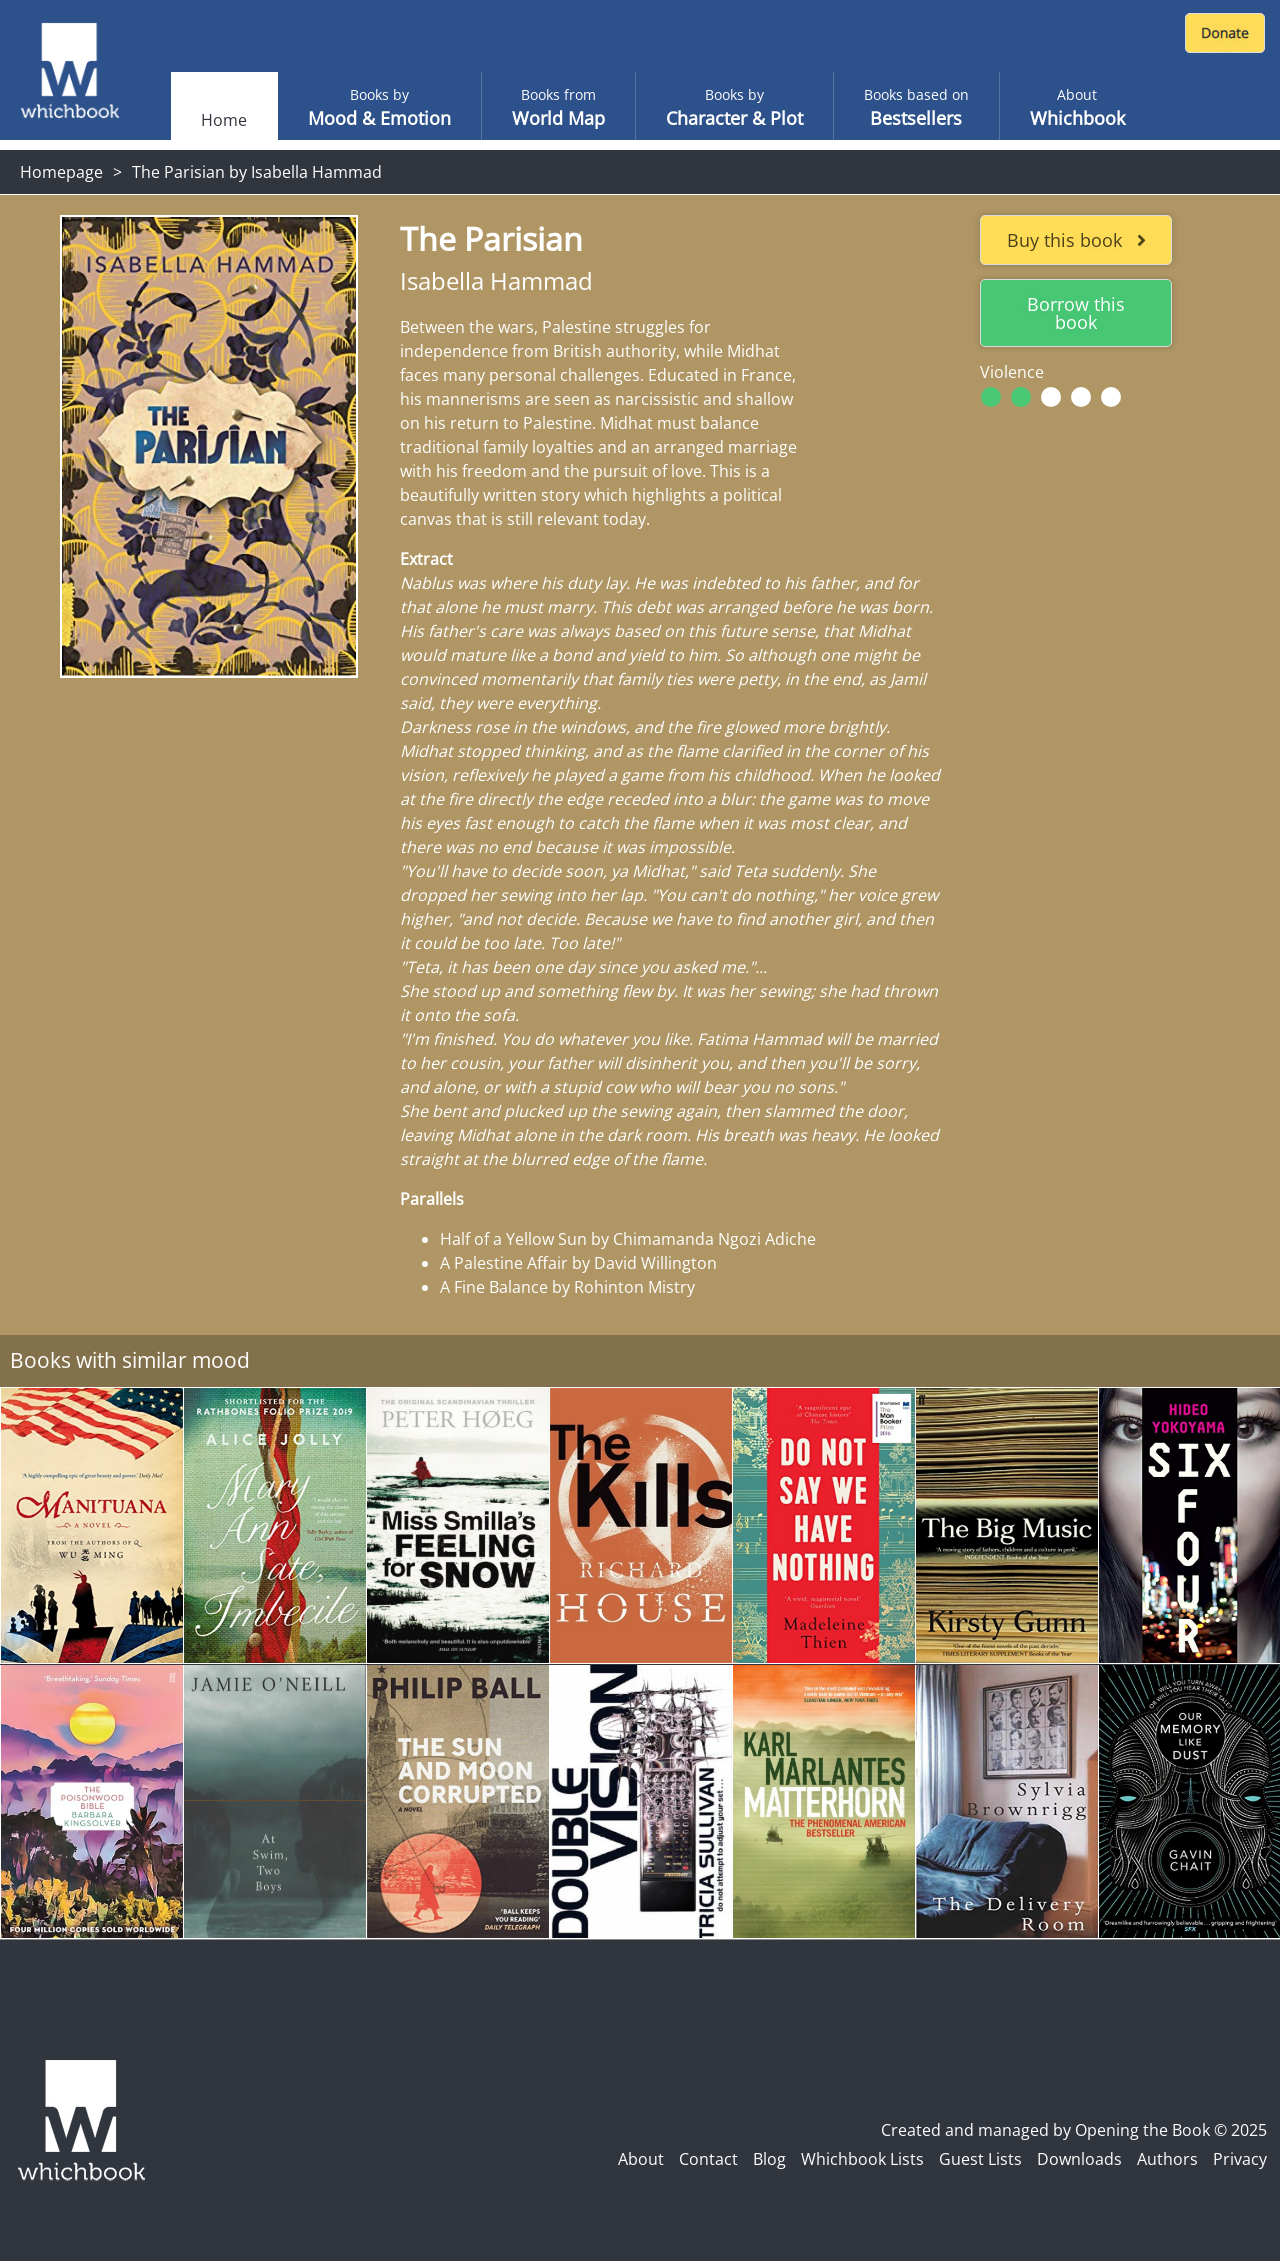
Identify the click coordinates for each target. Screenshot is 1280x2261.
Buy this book (1076, 240)
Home (224, 120)
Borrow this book (1076, 313)
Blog (769, 2159)
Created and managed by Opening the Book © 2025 (1074, 2130)
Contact (708, 2159)
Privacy (1240, 2159)
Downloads (1079, 2159)
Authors (1167, 2159)
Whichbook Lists (862, 2159)
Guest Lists (980, 2159)
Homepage (61, 172)
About (641, 2159)
